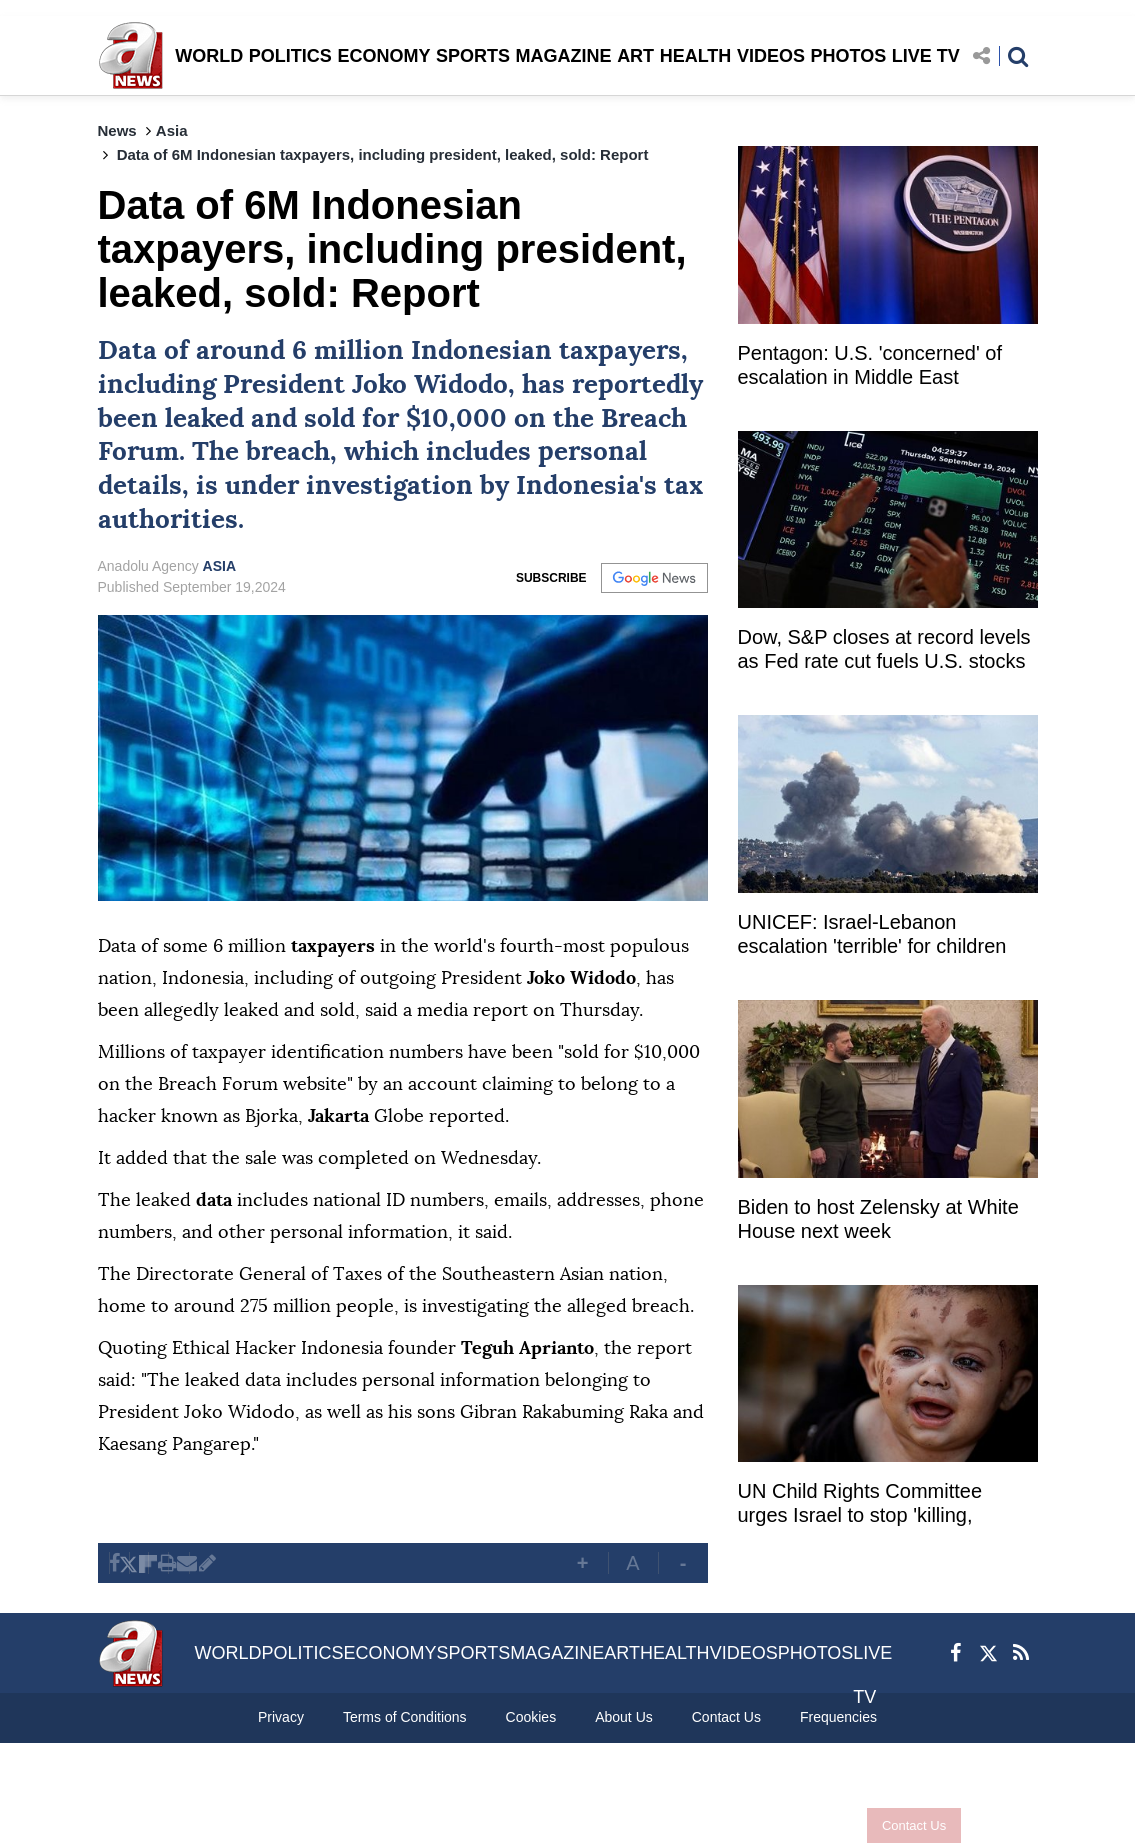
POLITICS (290, 56)
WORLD (209, 56)
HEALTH (696, 56)
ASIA (219, 566)
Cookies (531, 1717)
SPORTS (473, 56)
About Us (624, 1717)
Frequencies (838, 1717)
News (117, 130)
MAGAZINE (564, 56)
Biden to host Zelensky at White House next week (878, 1219)
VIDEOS (771, 56)
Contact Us (879, 1825)
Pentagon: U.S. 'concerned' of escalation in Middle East (870, 365)
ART (635, 56)
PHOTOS (849, 56)
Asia (172, 130)
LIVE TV (926, 56)
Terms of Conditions (405, 1717)
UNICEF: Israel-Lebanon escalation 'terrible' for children (872, 934)
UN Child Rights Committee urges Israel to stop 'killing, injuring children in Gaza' (860, 1505)
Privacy (281, 1717)
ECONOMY (383, 56)
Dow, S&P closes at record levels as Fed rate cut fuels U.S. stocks (884, 649)
